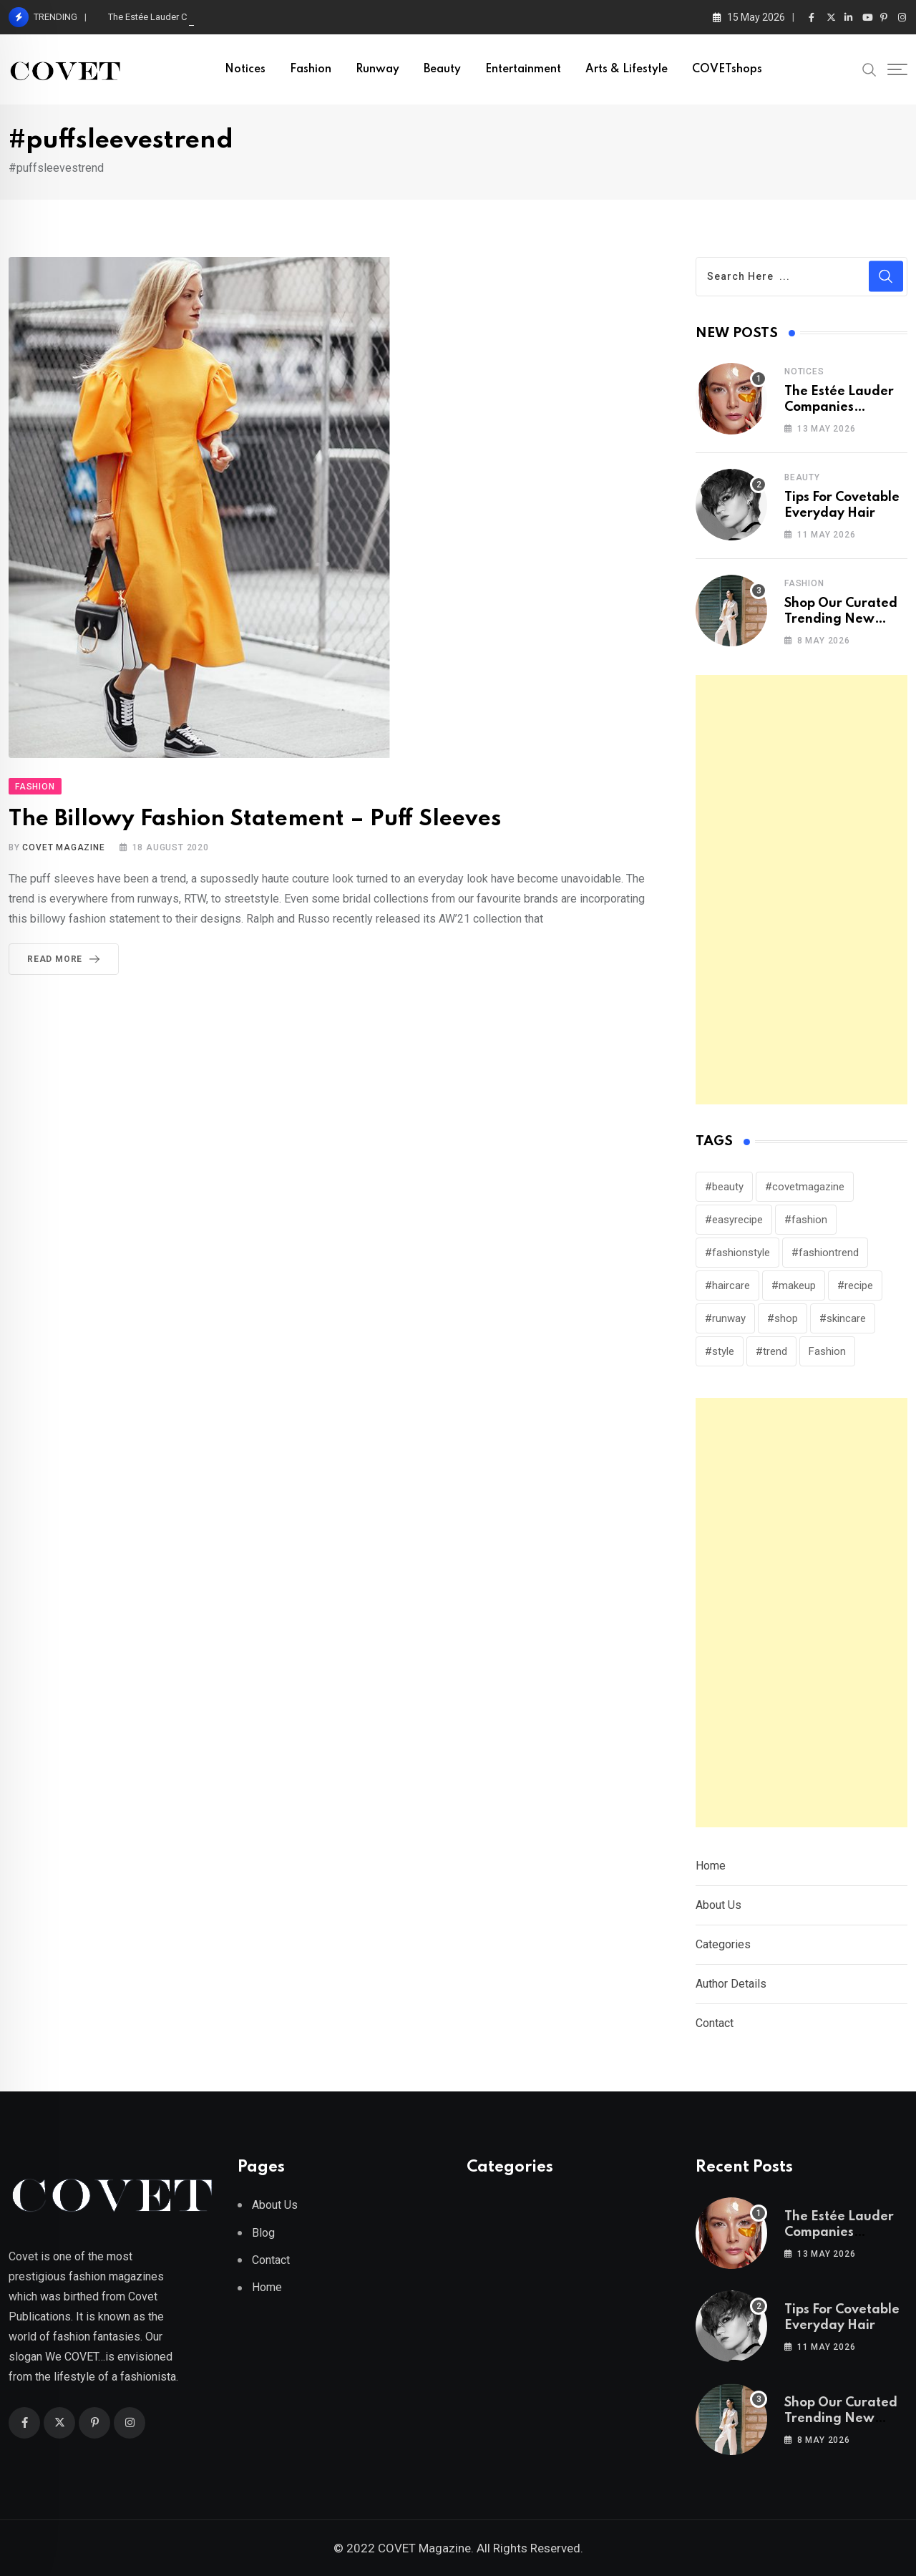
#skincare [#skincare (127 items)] (842, 1318)
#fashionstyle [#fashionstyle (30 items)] (737, 1252)
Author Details (731, 1984)
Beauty (442, 69)
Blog (263, 2233)
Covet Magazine (63, 847)
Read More (66, 959)
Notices (245, 69)
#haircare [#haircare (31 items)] (727, 1285)
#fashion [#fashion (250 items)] (805, 1219)
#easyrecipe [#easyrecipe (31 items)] (734, 1219)
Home (711, 1865)
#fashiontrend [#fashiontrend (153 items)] (825, 1252)
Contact (715, 2023)
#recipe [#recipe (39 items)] (855, 1285)
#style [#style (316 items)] (719, 1351)
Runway (377, 69)
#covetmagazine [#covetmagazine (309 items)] (804, 1186)
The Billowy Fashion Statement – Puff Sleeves (255, 819)
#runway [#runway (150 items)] (725, 1318)
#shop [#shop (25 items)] (782, 1318)
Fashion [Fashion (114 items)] (827, 1351)
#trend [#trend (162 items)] (771, 1351)
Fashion (310, 69)
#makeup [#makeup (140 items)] (793, 1285)
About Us (718, 1905)
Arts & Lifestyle (626, 69)
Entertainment (523, 69)
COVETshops (727, 69)
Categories (723, 1944)
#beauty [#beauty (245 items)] (724, 1186)
